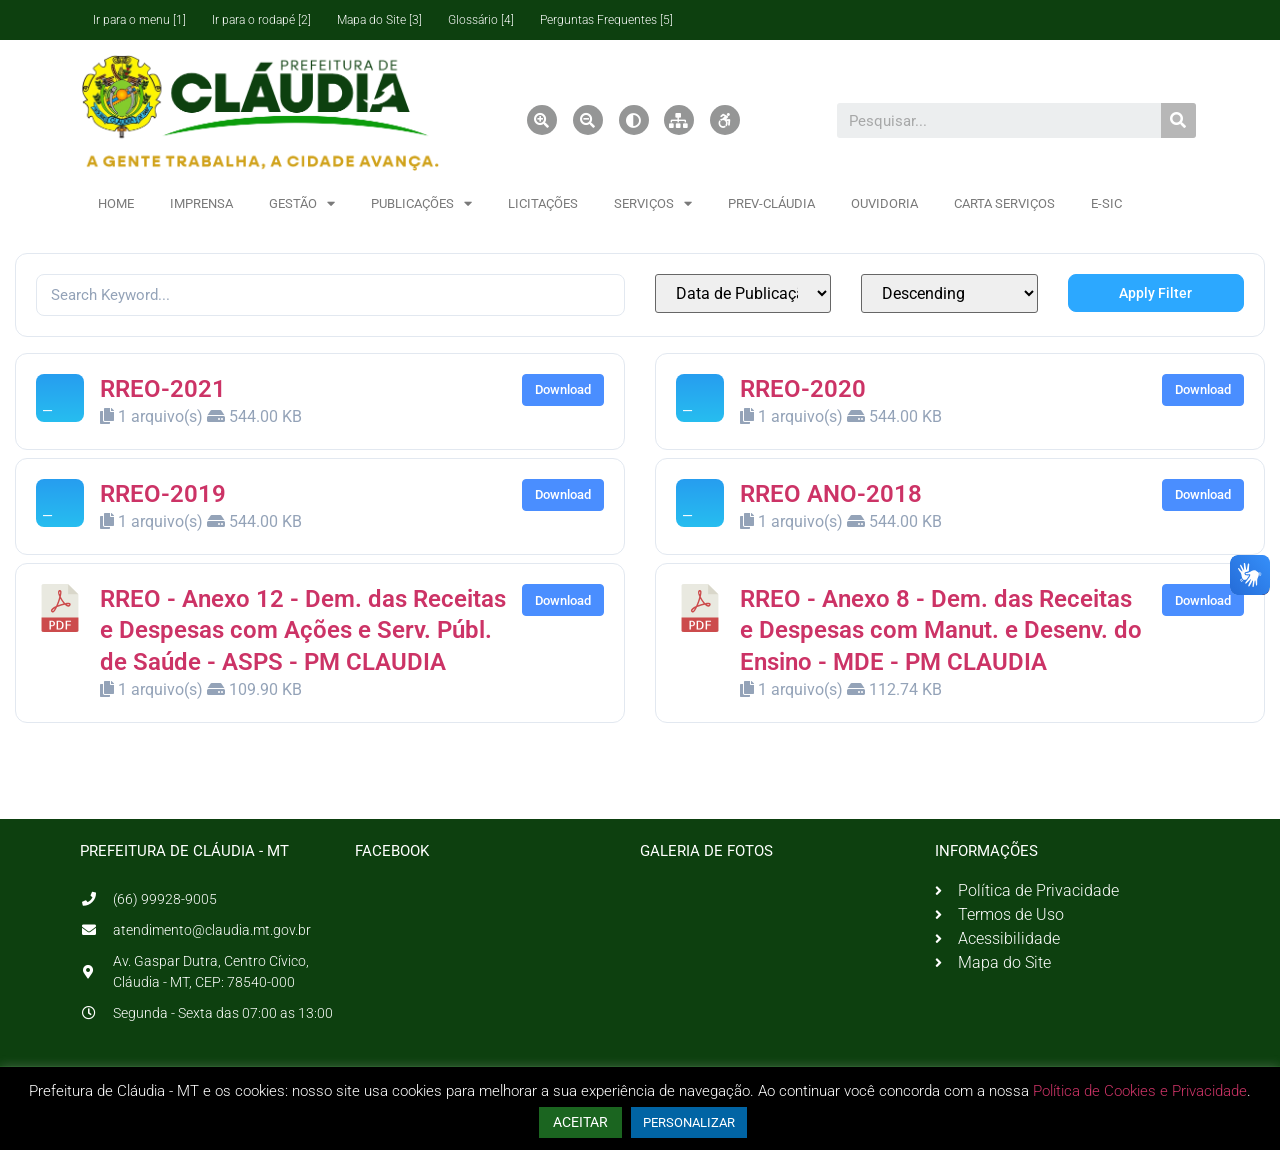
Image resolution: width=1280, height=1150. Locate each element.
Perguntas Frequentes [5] (606, 20)
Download (563, 389)
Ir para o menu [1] (139, 20)
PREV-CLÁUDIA (771, 203)
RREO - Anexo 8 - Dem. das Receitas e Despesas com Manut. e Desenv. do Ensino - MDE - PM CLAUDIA (941, 630)
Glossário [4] (481, 20)
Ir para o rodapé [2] (261, 20)
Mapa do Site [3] (379, 20)
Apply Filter (1155, 293)
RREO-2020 (803, 389)
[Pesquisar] (1178, 120)
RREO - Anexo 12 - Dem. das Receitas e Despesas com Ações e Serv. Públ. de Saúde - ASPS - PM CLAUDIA (303, 630)
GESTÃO (302, 203)
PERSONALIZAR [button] (689, 1122)
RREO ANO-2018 (831, 494)
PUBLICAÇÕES (421, 203)
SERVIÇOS (653, 203)
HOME (116, 203)
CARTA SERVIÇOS (1004, 203)
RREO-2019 (163, 494)
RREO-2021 (163, 389)
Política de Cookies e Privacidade (1140, 1091)
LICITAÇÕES (543, 203)
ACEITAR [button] (580, 1122)
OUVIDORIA (884, 203)
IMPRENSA (201, 203)
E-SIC (1106, 203)
